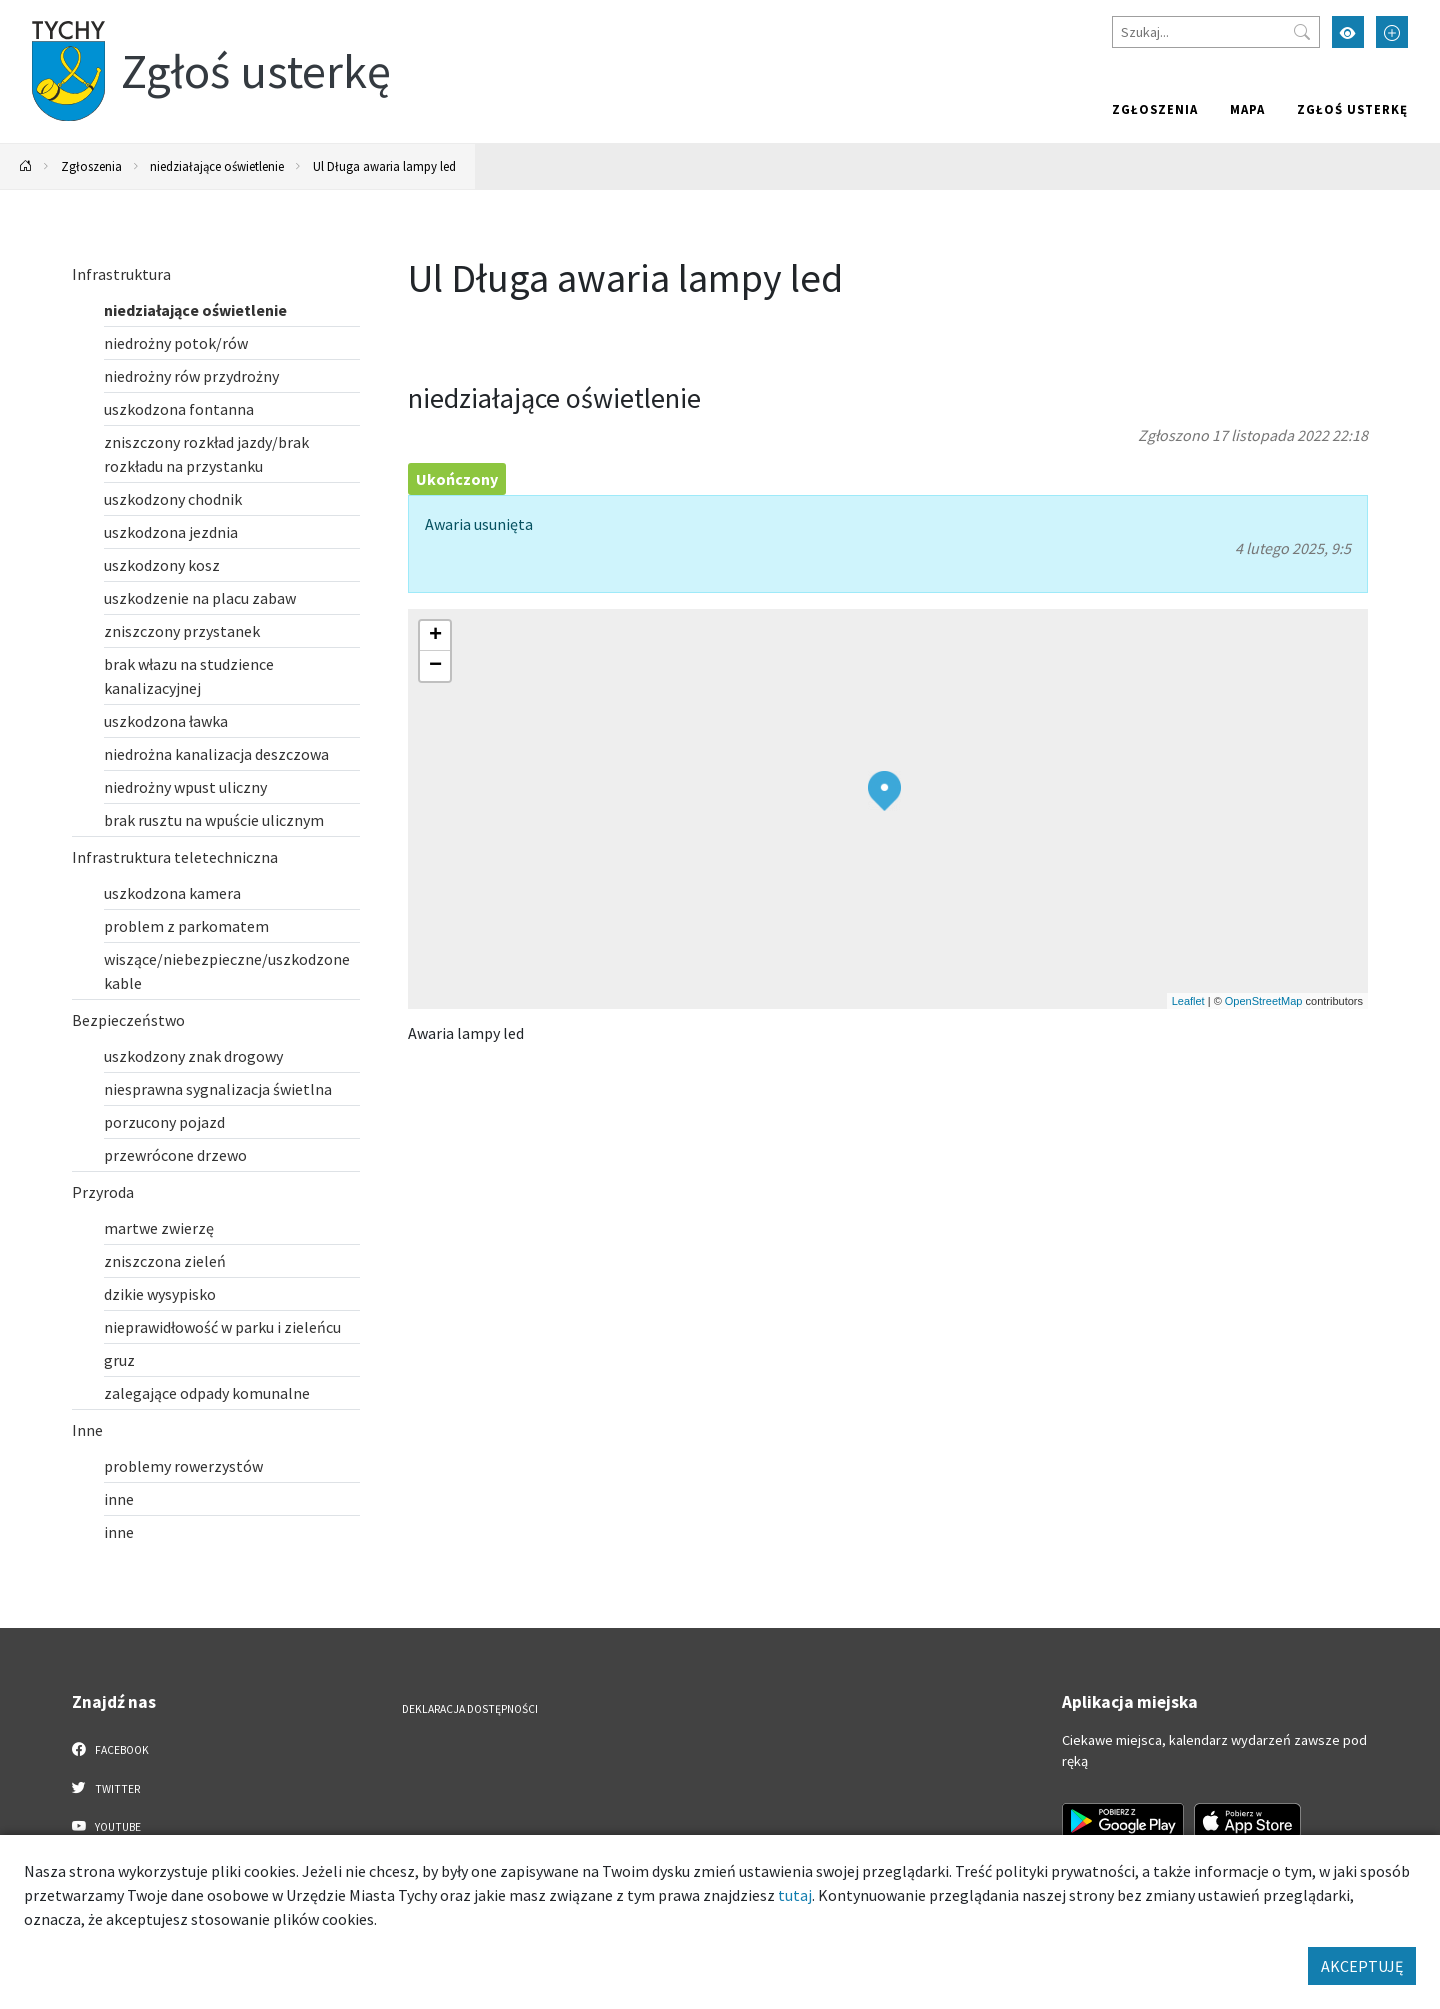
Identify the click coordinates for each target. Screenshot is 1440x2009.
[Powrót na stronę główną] (26, 166)
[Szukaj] (1216, 32)
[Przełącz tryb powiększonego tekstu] (1392, 32)
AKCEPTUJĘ (1362, 1966)
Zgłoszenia (1155, 109)
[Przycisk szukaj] (1302, 32)
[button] (884, 791)
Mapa (1247, 109)
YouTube (106, 1826)
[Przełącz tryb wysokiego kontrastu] (1348, 32)
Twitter (106, 1788)
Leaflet (1188, 1001)
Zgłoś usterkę (1352, 109)
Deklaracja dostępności (470, 1709)
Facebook (110, 1749)
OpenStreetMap (1264, 1001)
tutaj (795, 1895)
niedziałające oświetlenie (217, 166)
